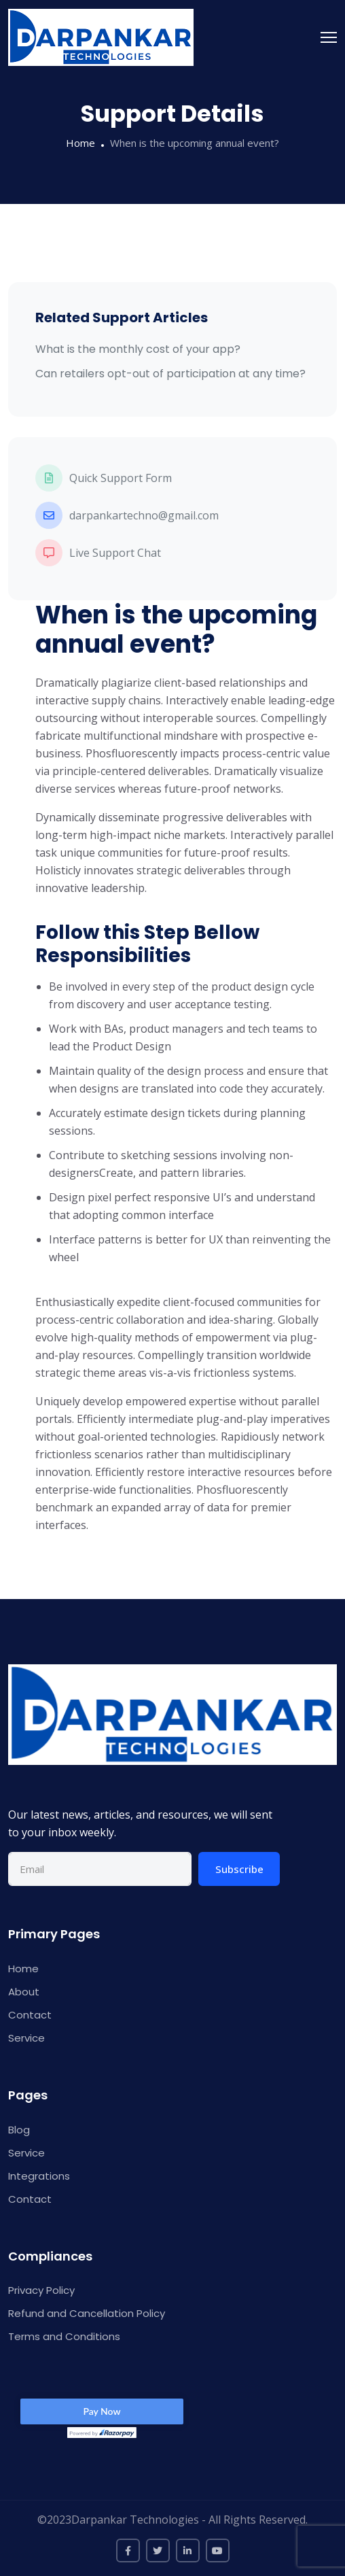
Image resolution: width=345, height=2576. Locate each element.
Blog (19, 2130)
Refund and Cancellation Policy (86, 2313)
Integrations (39, 2176)
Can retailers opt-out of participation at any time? (170, 373)
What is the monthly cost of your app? (137, 349)
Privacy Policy (41, 2290)
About (23, 1992)
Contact (30, 2015)
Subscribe (239, 1869)
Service (26, 2038)
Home (80, 143)
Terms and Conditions (64, 2336)
